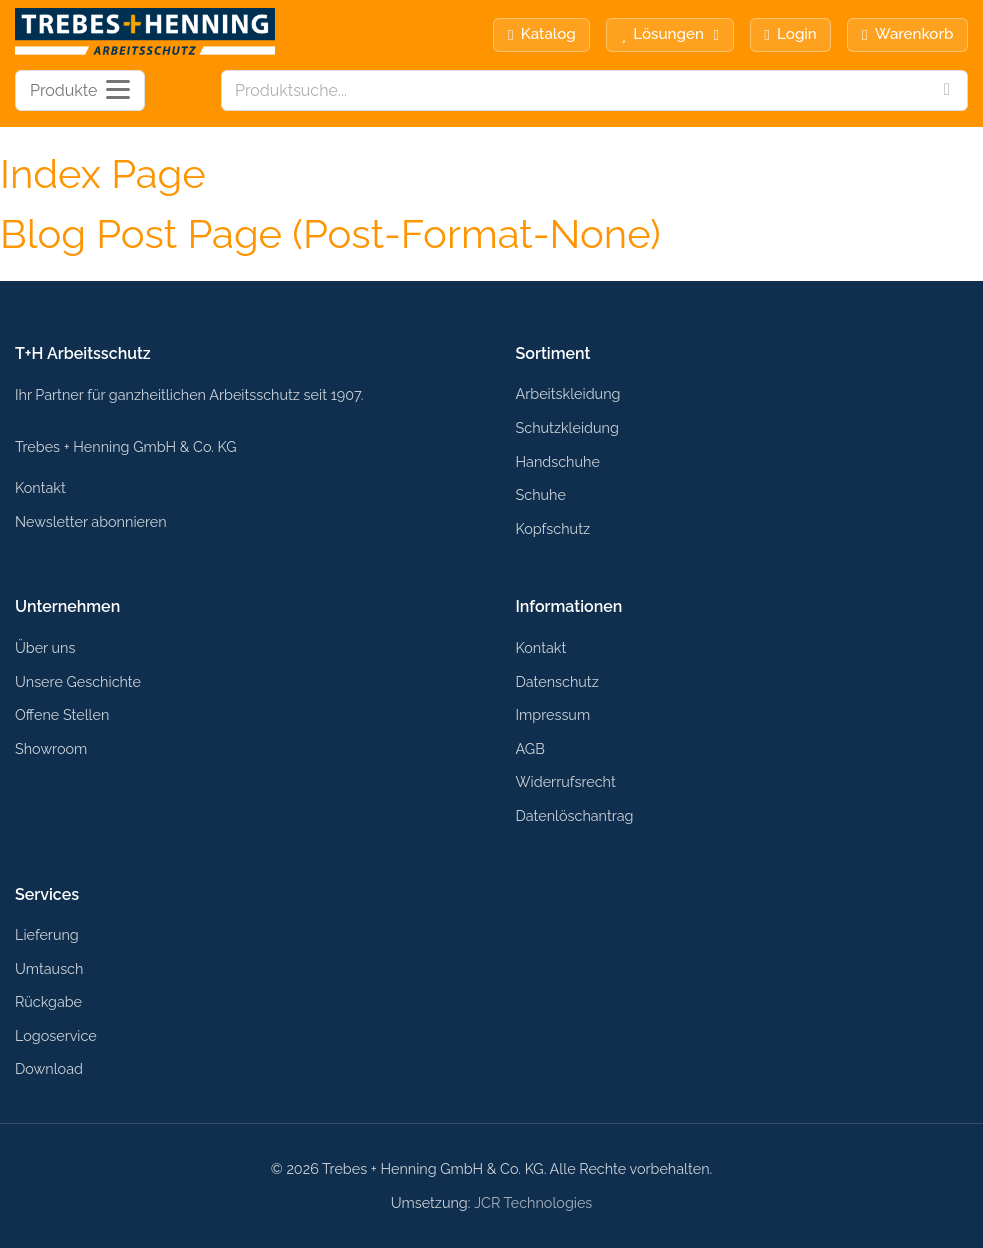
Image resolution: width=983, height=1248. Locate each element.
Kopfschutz (553, 528)
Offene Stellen (62, 714)
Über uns (45, 647)
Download (49, 1068)
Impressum (553, 714)
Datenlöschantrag (575, 815)
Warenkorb (907, 34)
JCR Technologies (533, 1202)
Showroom (51, 748)
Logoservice (56, 1035)
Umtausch (49, 968)
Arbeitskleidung (568, 393)
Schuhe (541, 494)
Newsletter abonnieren (91, 521)
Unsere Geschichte (78, 681)
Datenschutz (557, 681)
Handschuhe (558, 461)
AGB (530, 748)
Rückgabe (48, 1001)
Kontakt (40, 487)
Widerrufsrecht (566, 781)
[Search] (947, 90)
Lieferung (47, 934)
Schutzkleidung (567, 427)
